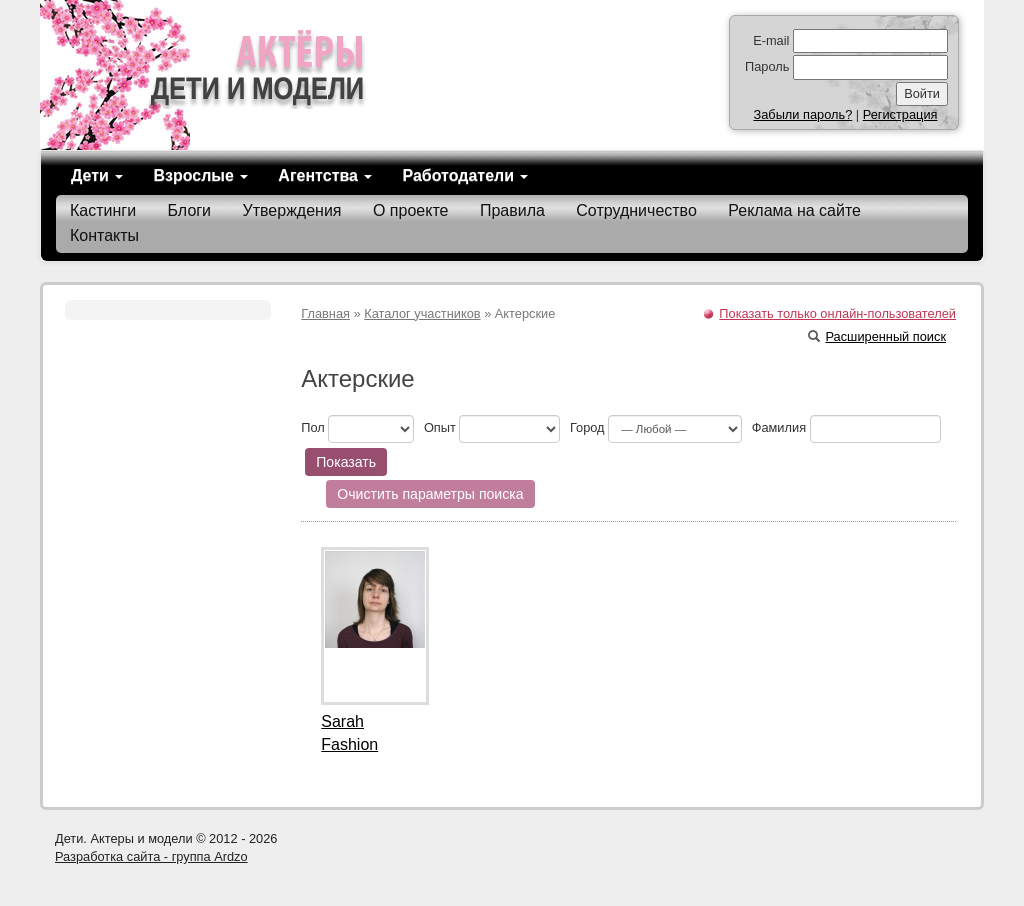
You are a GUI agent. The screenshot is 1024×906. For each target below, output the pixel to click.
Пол (313, 427)
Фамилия (779, 427)
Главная (325, 313)
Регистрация (900, 114)
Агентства (325, 175)
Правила (512, 210)
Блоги (190, 210)
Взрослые (200, 175)
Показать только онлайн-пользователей (837, 313)
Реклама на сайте (794, 210)
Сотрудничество (636, 210)
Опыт (440, 427)
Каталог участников (422, 313)
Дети (97, 175)
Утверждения (292, 210)
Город (587, 427)
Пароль (767, 66)
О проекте (410, 210)
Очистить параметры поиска (430, 494)
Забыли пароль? (802, 114)
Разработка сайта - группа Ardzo (151, 856)
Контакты (104, 235)
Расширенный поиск (877, 336)
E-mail (771, 40)
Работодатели (465, 175)
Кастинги (103, 210)
